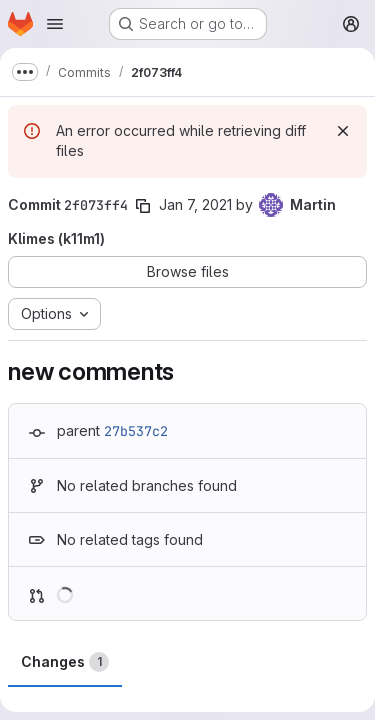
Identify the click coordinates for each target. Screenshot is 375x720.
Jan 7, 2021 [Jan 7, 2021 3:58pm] (195, 204)
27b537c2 (136, 431)
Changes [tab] (65, 662)
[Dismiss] (343, 131)
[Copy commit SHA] (143, 206)
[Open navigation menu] (55, 24)
